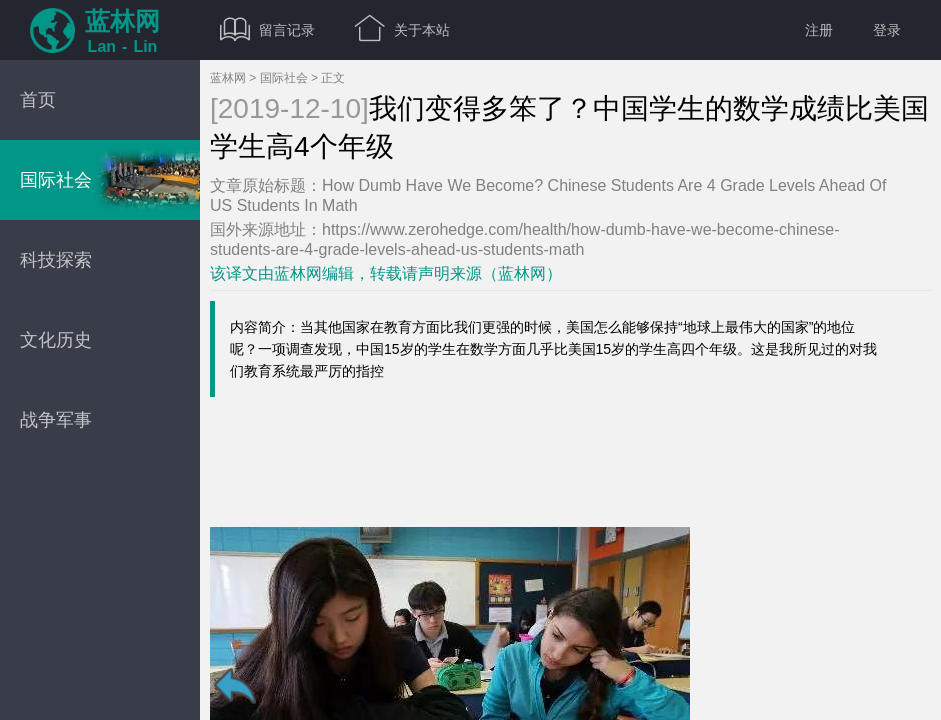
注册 (819, 30)
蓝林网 (228, 78)
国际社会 (284, 78)
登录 (887, 30)
